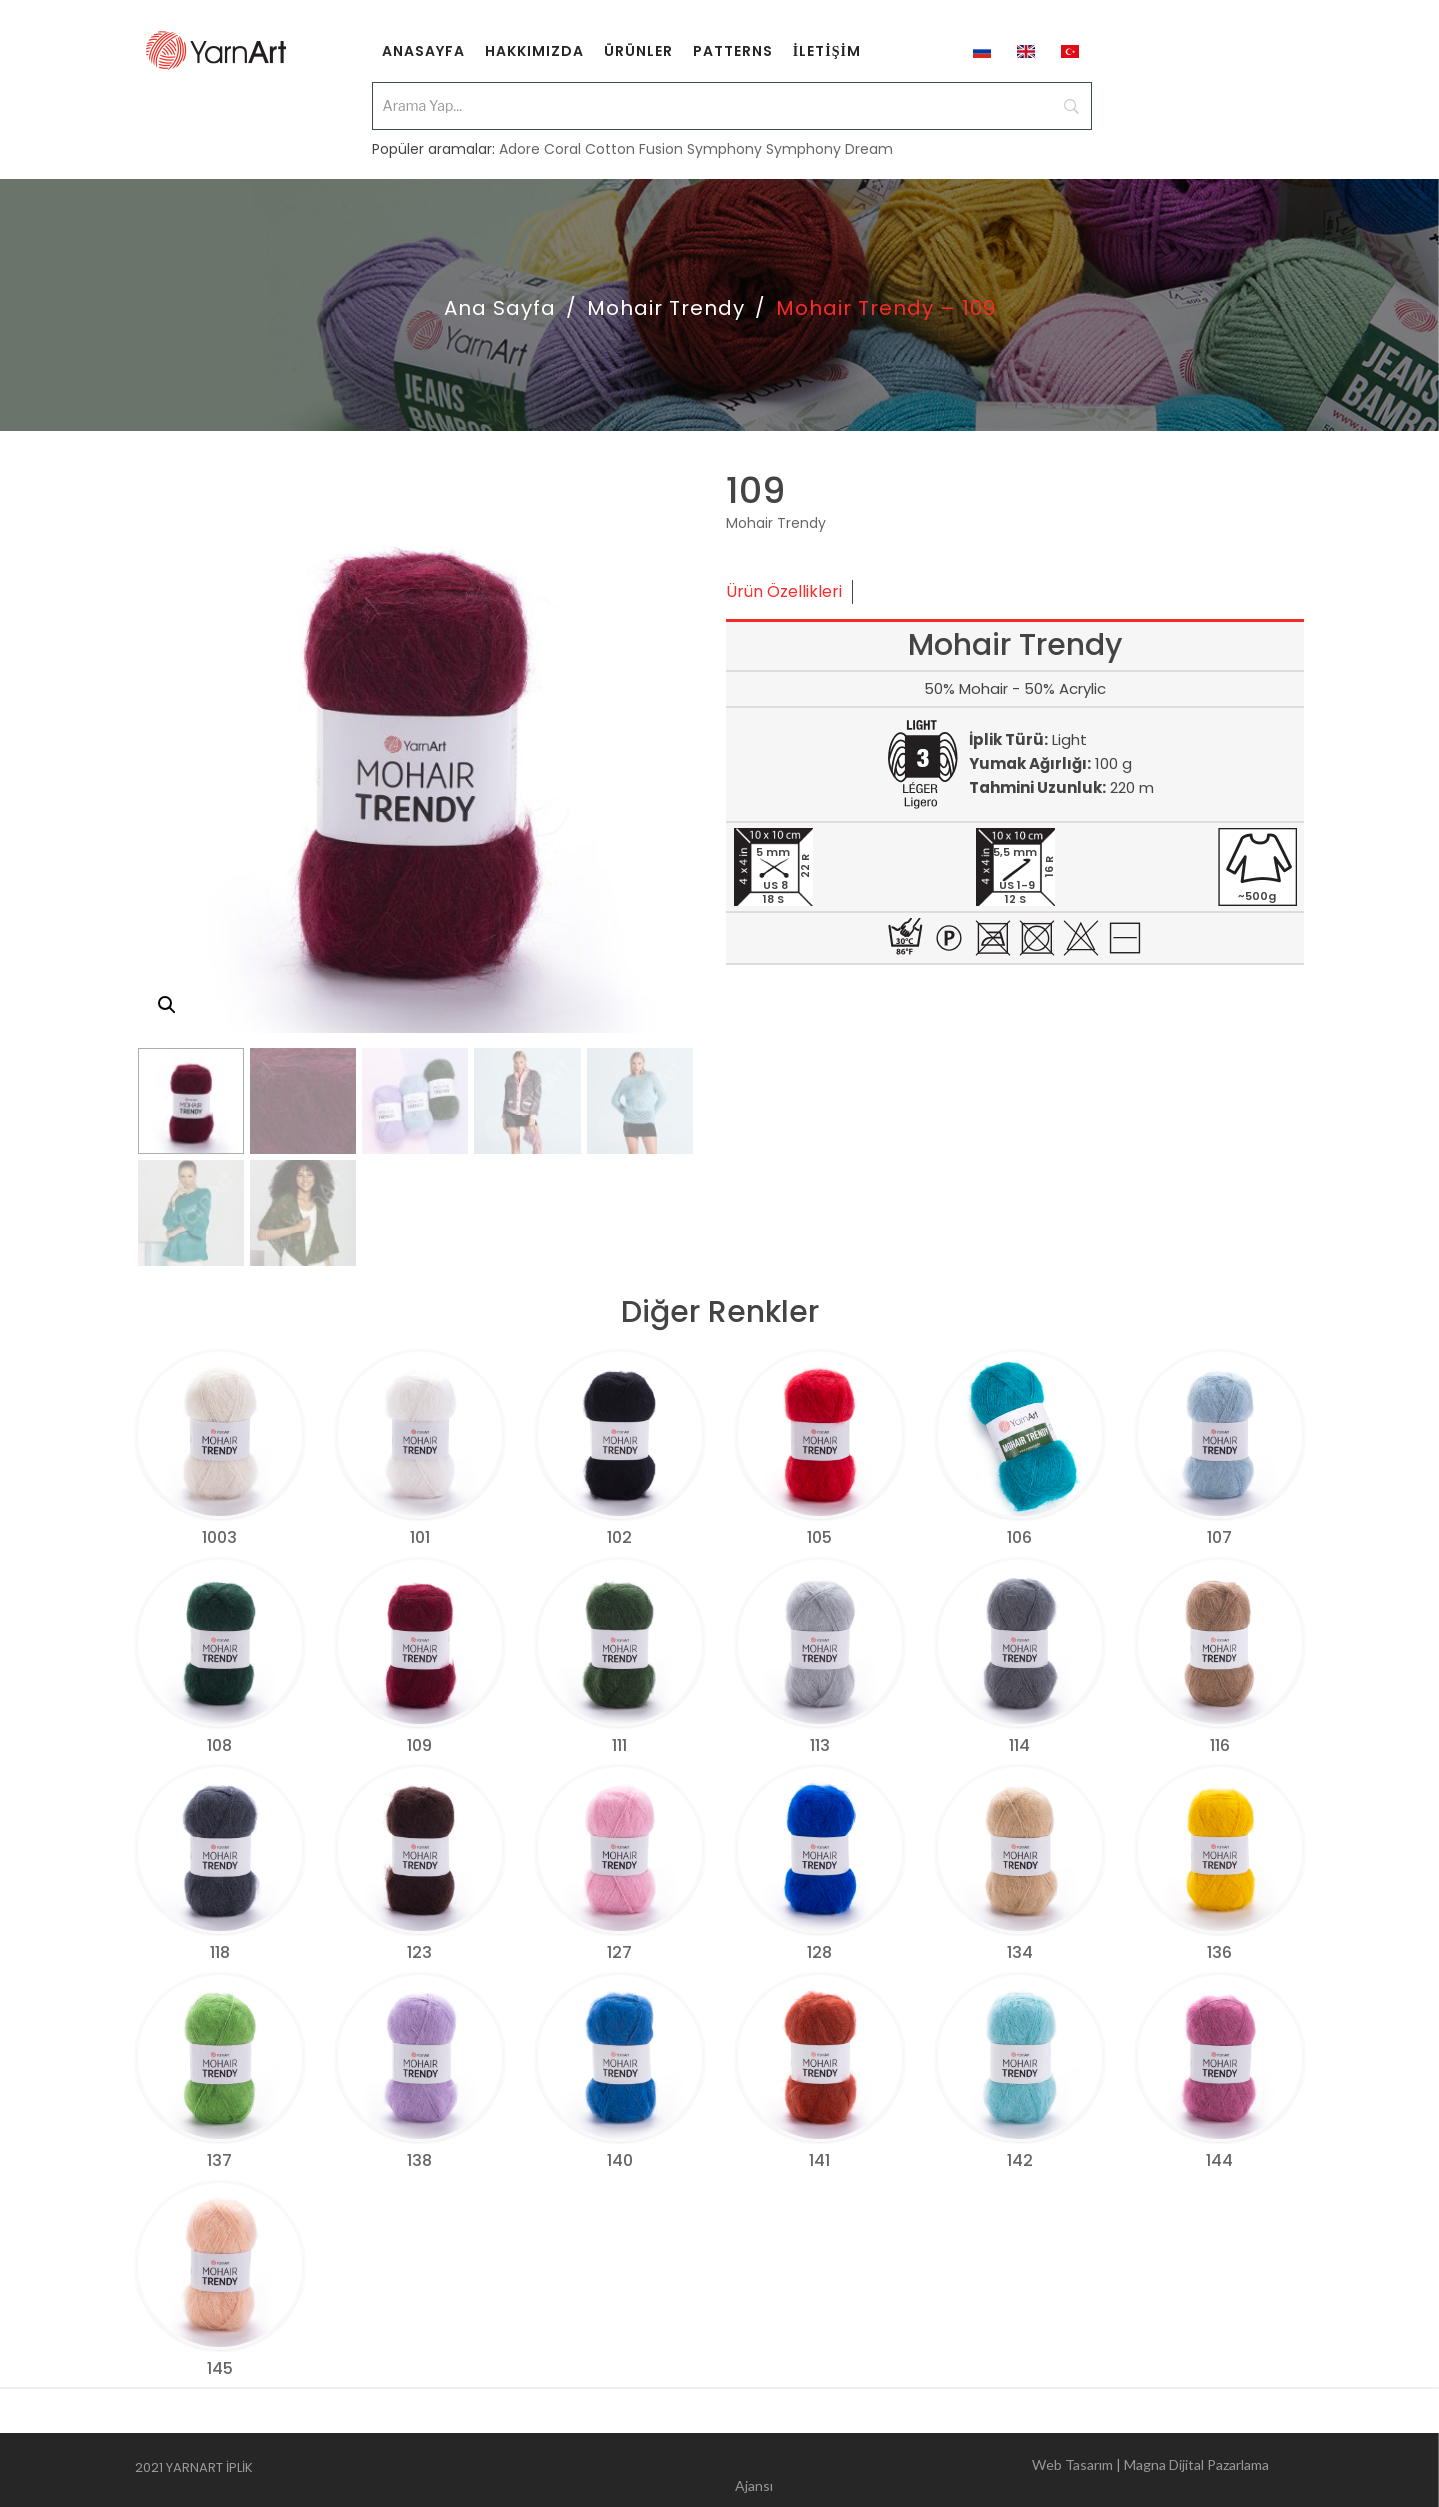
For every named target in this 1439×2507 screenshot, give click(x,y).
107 (1219, 1537)
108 (219, 1745)
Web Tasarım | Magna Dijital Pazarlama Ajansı (1002, 2470)
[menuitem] (423, 50)
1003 (219, 1537)
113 (820, 1745)
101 (420, 1537)
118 (220, 1952)
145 (220, 2368)
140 (620, 2160)
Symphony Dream (829, 142)
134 (1020, 1952)
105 (819, 1537)
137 (219, 2160)
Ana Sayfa (500, 308)
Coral (562, 142)
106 (1019, 1537)
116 (1220, 1745)
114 (1019, 1745)
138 (419, 2160)
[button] (167, 1005)
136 (1219, 1952)
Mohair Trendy (666, 308)
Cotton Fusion (634, 142)
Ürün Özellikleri (784, 591)
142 (1020, 2160)
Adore (519, 142)
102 (619, 1537)
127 (619, 1952)
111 (619, 1745)
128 (819, 1952)
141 (819, 2160)
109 (419, 1745)
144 (1219, 2160)
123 (419, 1952)
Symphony (724, 142)
